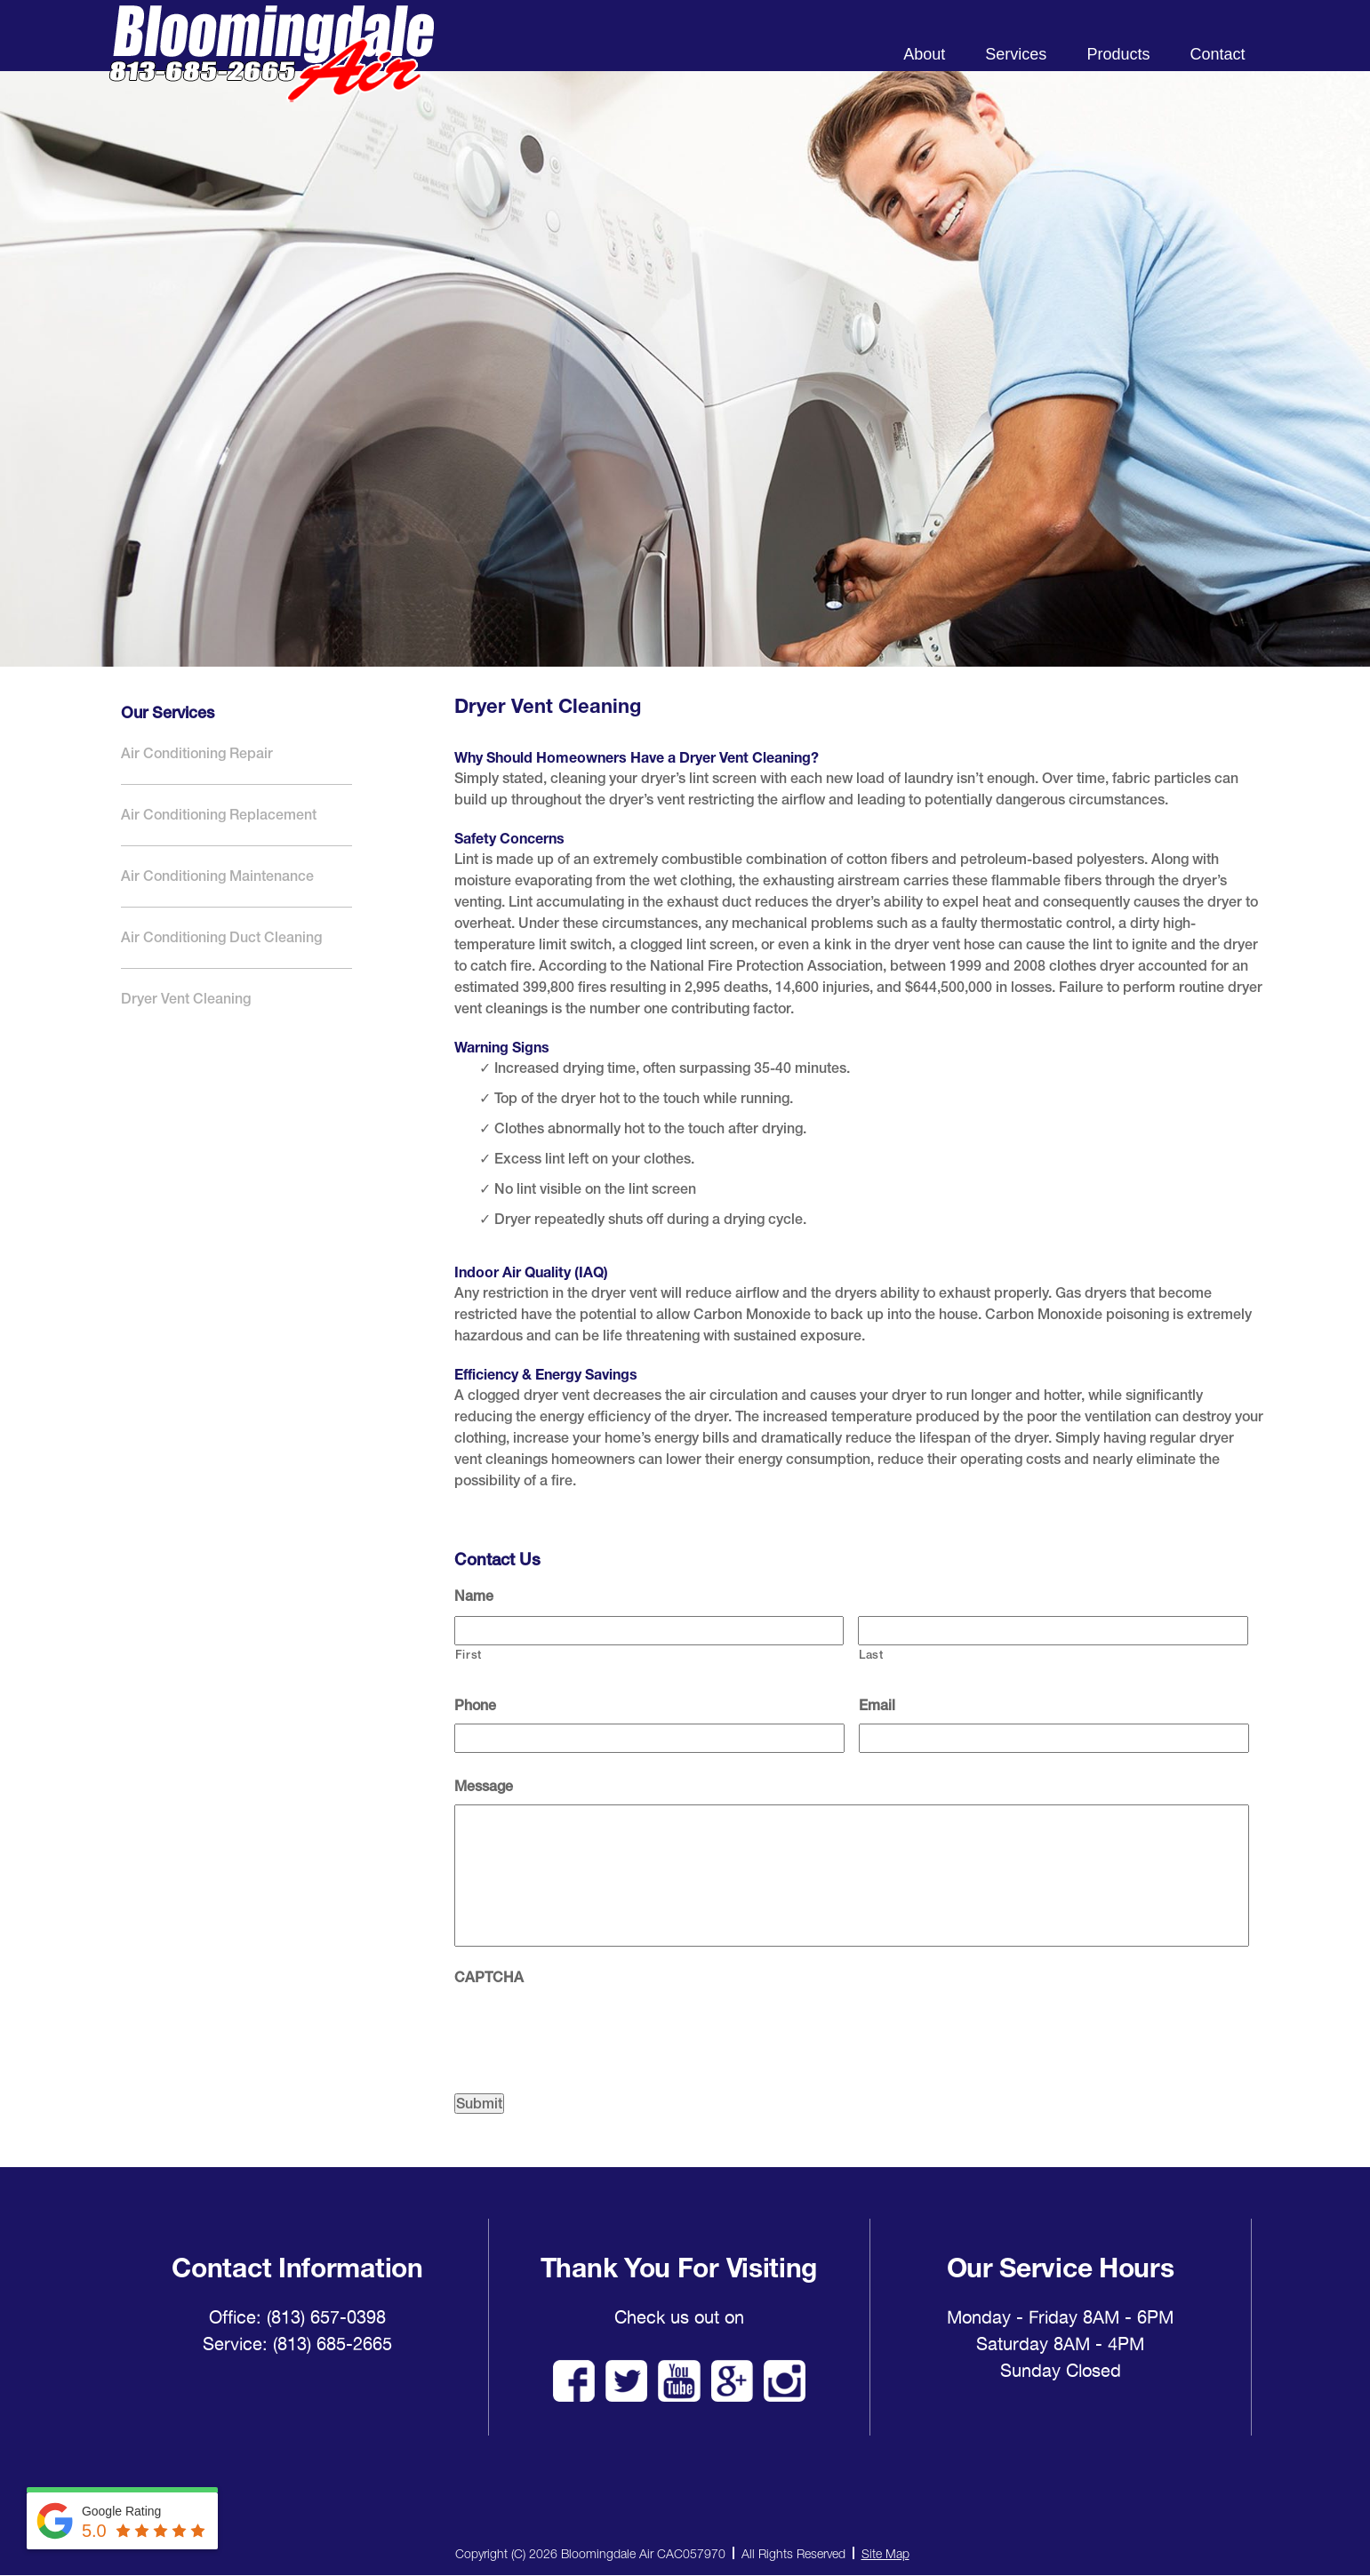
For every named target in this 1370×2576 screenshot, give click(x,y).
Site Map (885, 2553)
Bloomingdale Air (271, 68)
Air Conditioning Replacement (218, 814)
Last (871, 1654)
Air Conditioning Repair (197, 753)
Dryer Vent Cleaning (186, 998)
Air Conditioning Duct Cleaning (221, 937)
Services (1015, 54)
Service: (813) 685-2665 (297, 2344)
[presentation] (589, 2030)
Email (877, 1705)
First (468, 1654)
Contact (1217, 54)
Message (483, 1786)
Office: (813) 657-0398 (297, 2317)
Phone (475, 1705)
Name (473, 1596)
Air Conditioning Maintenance (217, 876)
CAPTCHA (489, 1977)
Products (1118, 54)
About (924, 54)
